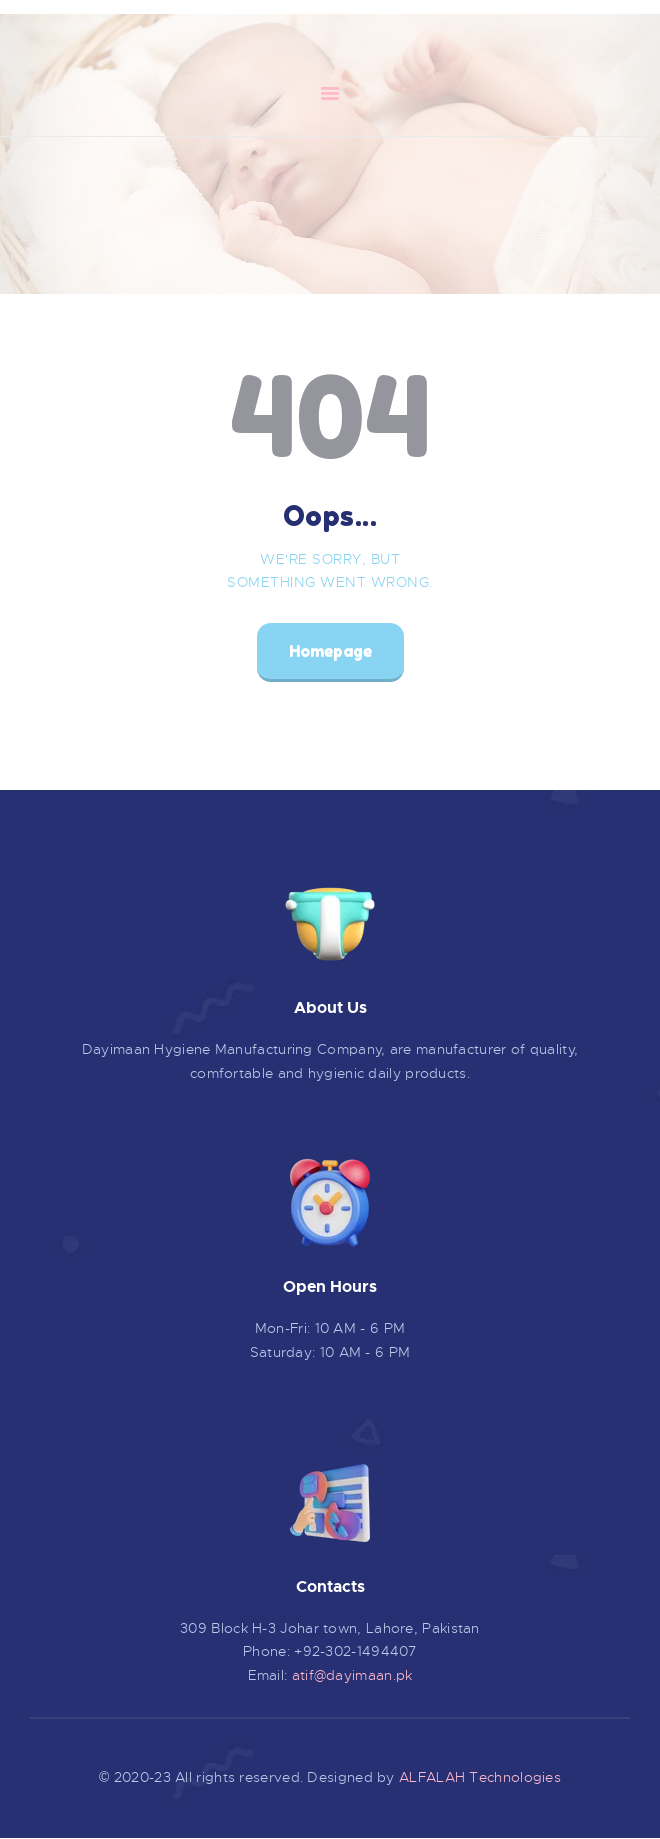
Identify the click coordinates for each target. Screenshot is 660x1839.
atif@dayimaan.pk (352, 1675)
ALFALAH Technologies (480, 1777)
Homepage (330, 651)
